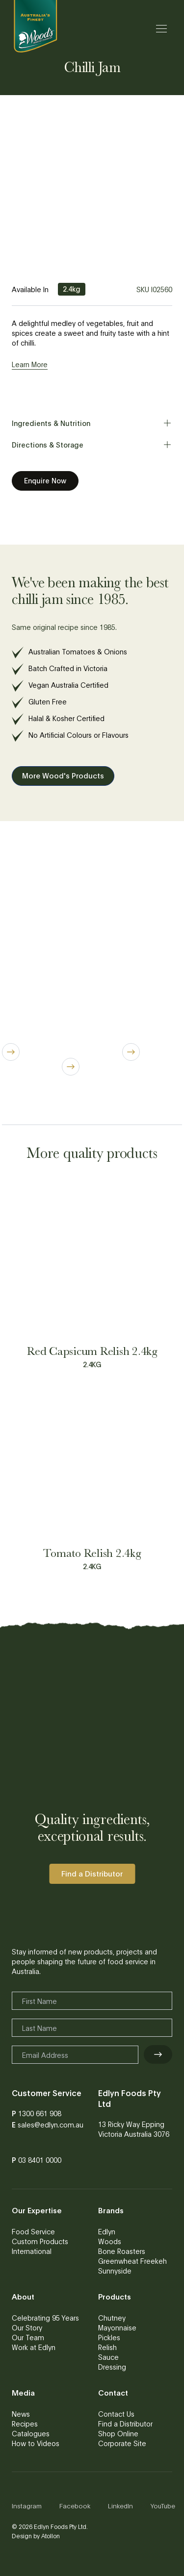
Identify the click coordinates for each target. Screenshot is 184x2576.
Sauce (108, 2357)
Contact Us (116, 2414)
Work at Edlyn (33, 2347)
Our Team (28, 2337)
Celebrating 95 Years (45, 2318)
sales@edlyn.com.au (50, 2124)
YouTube (163, 2505)
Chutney (112, 2318)
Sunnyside (114, 2271)
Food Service (33, 2231)
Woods (109, 2241)
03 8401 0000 (39, 2160)
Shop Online (118, 2433)
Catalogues (31, 2433)
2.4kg (71, 289)
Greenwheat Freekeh (132, 2261)
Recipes (25, 2423)
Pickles (109, 2337)
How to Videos (35, 2443)
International (32, 2251)
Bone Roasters (121, 2251)
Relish (107, 2347)
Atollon (50, 2536)
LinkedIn (120, 2505)
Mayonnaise (117, 2327)
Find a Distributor (125, 2423)
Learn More (30, 364)
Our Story (27, 2327)
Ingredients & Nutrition (92, 423)
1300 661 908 (39, 2113)
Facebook (74, 2505)
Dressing (112, 2367)
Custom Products (40, 2241)
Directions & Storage (92, 445)
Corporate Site (122, 2443)
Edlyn (106, 2231)
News (21, 2414)
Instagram (27, 2505)
